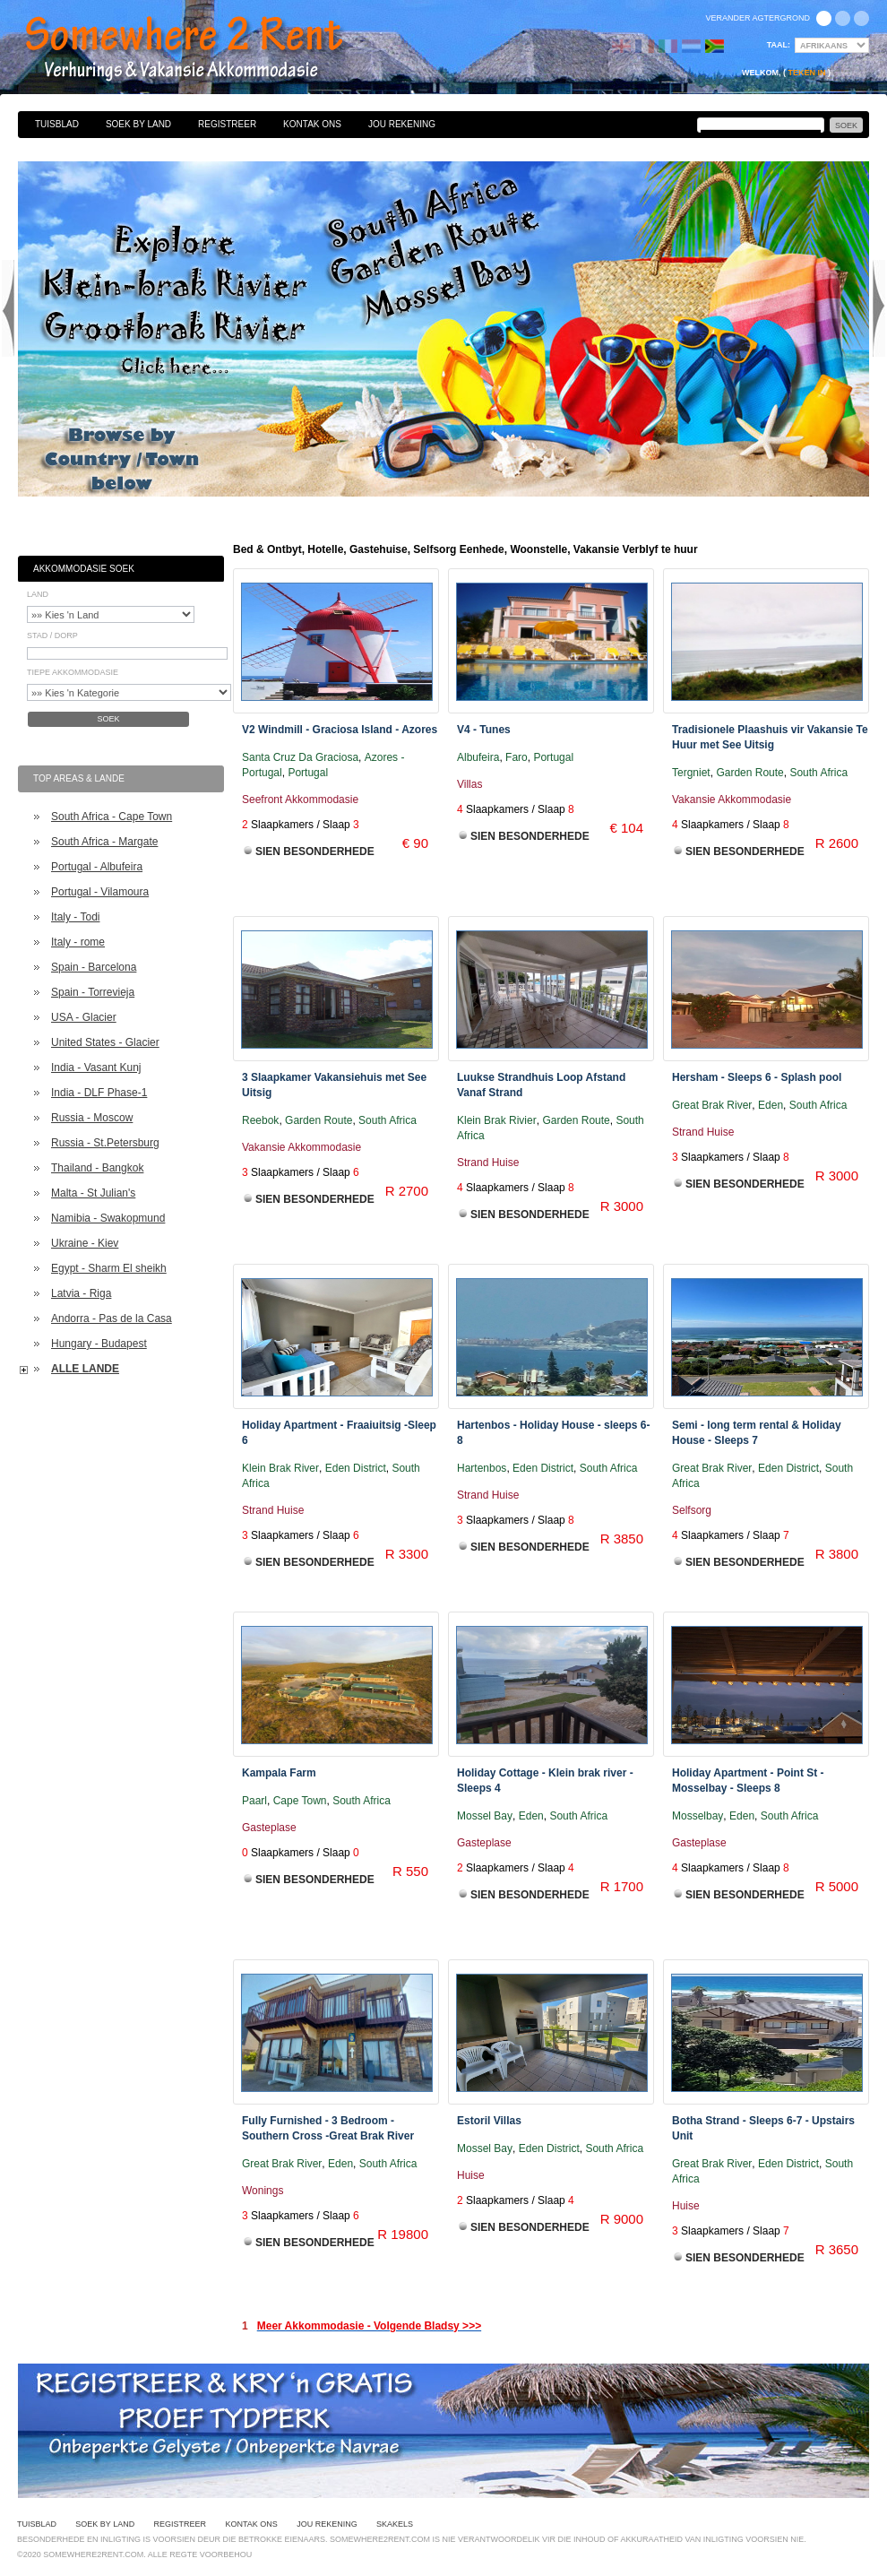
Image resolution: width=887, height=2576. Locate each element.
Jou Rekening (401, 124)
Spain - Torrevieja (92, 992)
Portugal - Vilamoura (100, 892)
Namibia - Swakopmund (108, 1218)
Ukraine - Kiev (84, 1243)
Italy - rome (78, 942)
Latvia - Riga (81, 1293)
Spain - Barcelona (93, 967)
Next (879, 308)
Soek (108, 718)
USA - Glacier (83, 1017)
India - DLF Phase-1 (99, 1092)
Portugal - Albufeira (96, 866)
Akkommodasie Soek (83, 569)
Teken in (806, 72)
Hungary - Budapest (99, 1343)
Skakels (394, 2524)
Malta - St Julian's (93, 1193)
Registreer (227, 124)
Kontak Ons (312, 124)
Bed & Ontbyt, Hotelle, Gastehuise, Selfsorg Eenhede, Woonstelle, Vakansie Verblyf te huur (203, 49)
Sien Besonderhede (315, 851)
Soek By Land (138, 124)
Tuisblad (57, 124)
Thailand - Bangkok (97, 1168)
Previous (8, 308)
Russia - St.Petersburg (105, 1143)
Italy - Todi (75, 917)
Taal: (778, 44)
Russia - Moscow (92, 1117)
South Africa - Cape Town (111, 816)
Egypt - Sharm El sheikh (109, 1268)
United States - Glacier (105, 1042)
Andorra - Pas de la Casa (111, 1318)
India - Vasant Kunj (96, 1067)
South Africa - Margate (104, 841)
